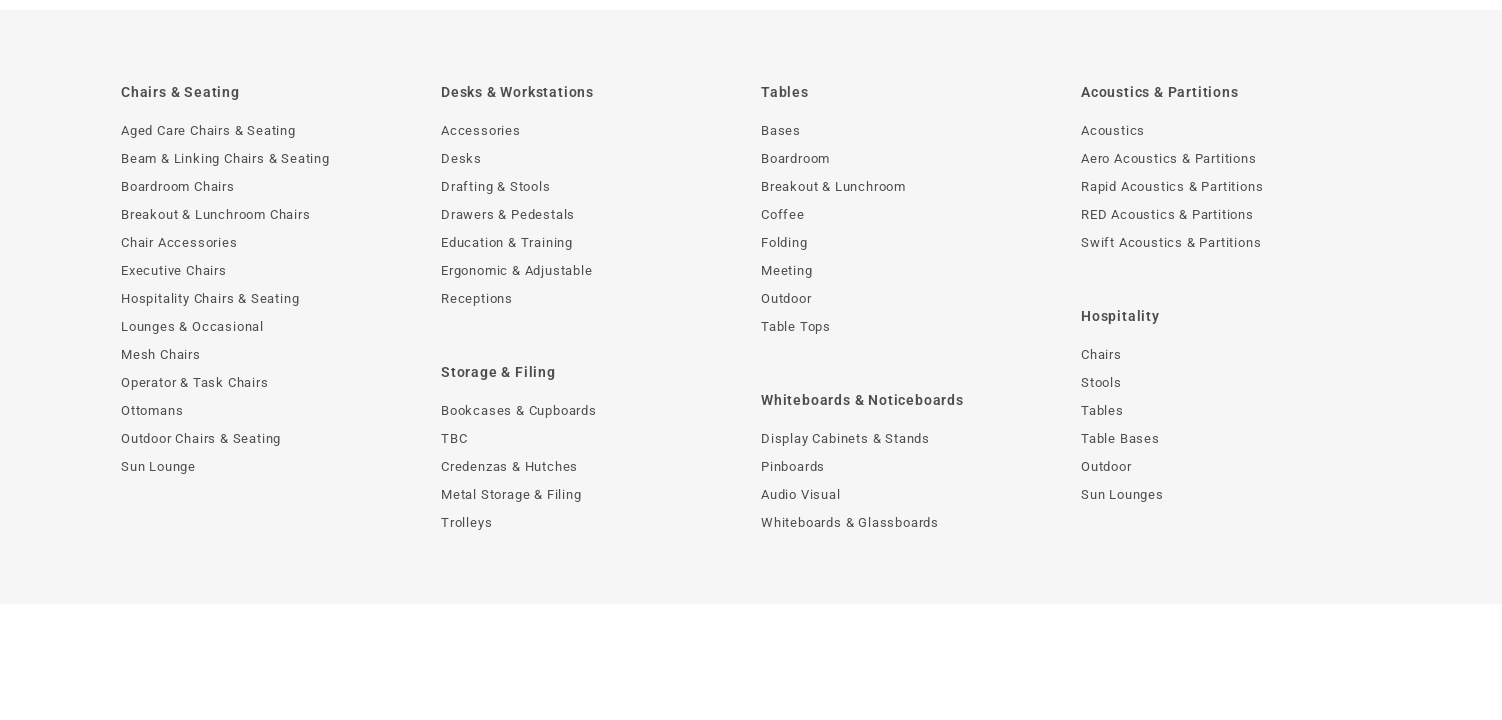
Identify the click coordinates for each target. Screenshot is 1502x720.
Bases (781, 130)
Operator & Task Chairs (195, 382)
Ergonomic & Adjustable (517, 270)
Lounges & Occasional (192, 326)
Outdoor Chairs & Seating (201, 438)
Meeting (787, 270)
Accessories (481, 130)
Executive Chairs (174, 270)
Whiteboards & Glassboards (850, 522)
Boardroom (795, 158)
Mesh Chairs (161, 354)
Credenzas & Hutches (509, 466)
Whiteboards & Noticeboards (862, 400)
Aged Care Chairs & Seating (208, 130)
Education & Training (507, 242)
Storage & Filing (498, 372)
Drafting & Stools (496, 186)
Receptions (477, 298)
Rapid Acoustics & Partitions (1172, 186)
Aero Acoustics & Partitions (1169, 158)
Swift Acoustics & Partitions (1171, 242)
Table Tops (796, 326)
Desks (461, 158)
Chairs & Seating (180, 92)
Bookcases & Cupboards (519, 410)
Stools (1101, 382)
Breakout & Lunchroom (833, 186)
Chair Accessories (179, 242)
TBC (454, 438)
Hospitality (1120, 316)
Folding (784, 242)
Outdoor (786, 298)
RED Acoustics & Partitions (1167, 214)
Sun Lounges (1122, 494)
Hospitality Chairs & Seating (210, 298)
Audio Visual (801, 494)
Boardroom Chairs (178, 186)
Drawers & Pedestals (508, 214)
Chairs (1101, 354)
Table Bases (1120, 438)
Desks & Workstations (517, 92)
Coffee (783, 214)
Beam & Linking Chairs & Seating (225, 158)
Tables (785, 92)
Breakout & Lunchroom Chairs (216, 214)
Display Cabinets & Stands (845, 438)
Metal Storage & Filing (511, 494)
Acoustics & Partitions (1160, 92)
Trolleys (466, 522)
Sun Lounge (158, 466)
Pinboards (793, 466)
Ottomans (152, 410)
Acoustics (1113, 130)
